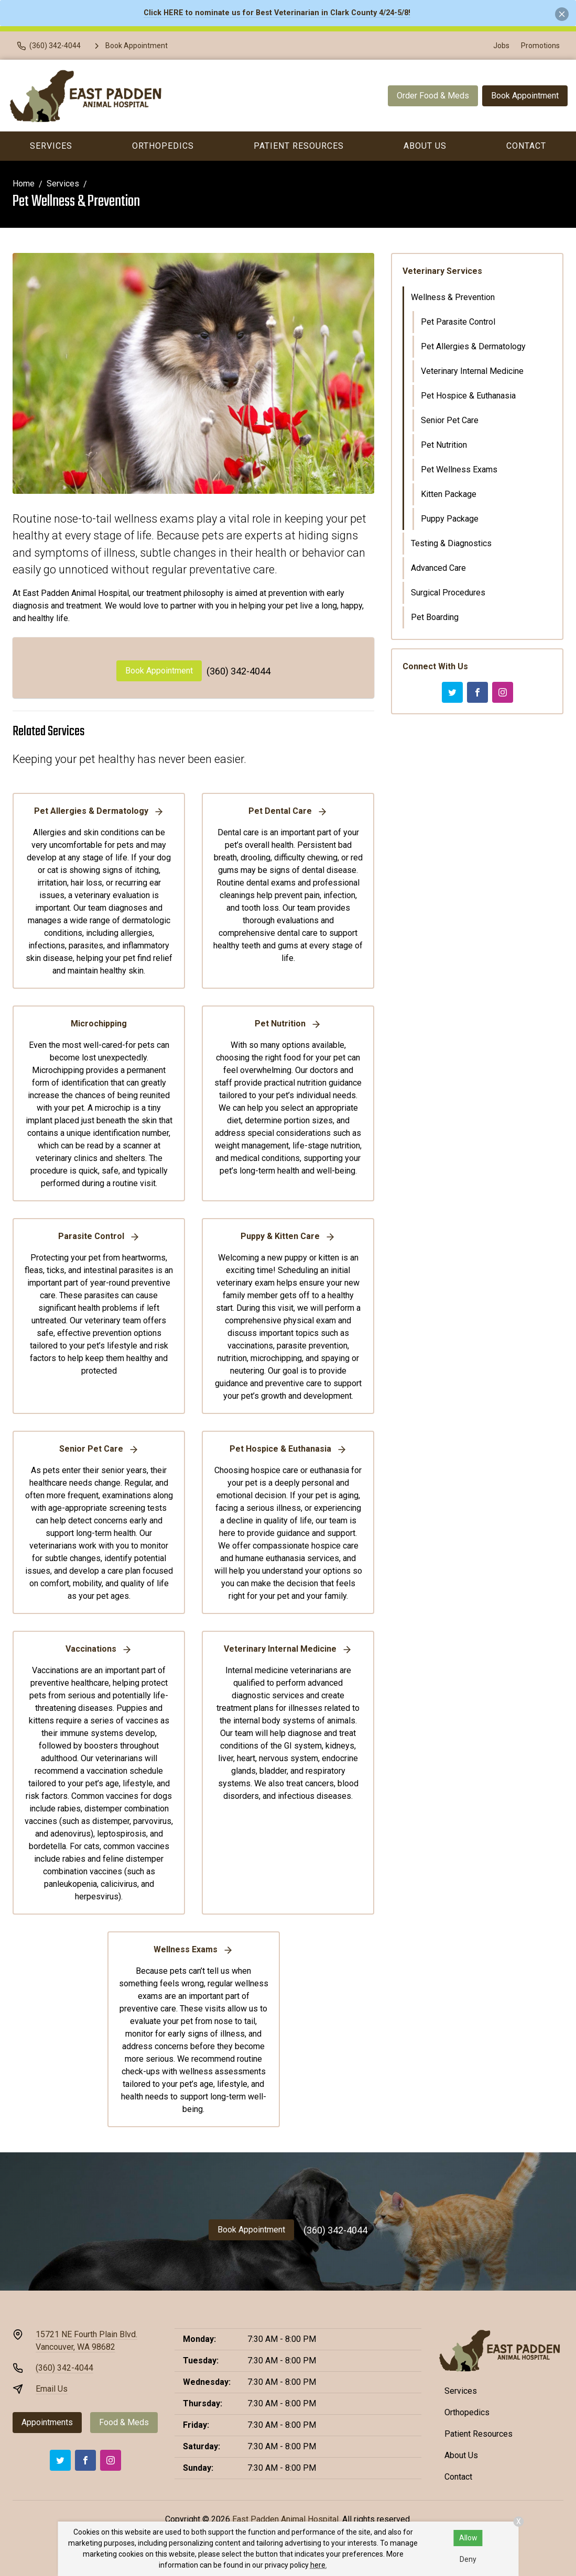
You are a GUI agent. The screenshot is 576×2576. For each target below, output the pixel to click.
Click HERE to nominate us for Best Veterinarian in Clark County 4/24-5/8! (277, 12)
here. (318, 2565)
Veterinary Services (442, 271)
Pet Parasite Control (458, 322)
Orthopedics (163, 146)
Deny (468, 2559)
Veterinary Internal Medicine (472, 371)
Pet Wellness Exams (459, 469)
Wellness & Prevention (453, 297)
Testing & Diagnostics (451, 543)
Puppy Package (450, 519)
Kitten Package (448, 494)
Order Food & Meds (433, 96)
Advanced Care (438, 568)
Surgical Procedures (448, 593)
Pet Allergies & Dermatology (473, 346)
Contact (458, 2477)
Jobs (501, 45)
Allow (468, 2538)
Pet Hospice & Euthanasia (468, 396)
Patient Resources (299, 146)
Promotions (540, 45)
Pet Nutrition (444, 445)
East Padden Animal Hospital (285, 2519)
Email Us (52, 2389)
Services (51, 146)
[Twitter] (452, 692)
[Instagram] (502, 692)
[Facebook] (477, 692)
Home (24, 184)
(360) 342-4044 (238, 671)
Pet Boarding (435, 617)
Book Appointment (525, 96)
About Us (425, 146)
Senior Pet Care (450, 420)
